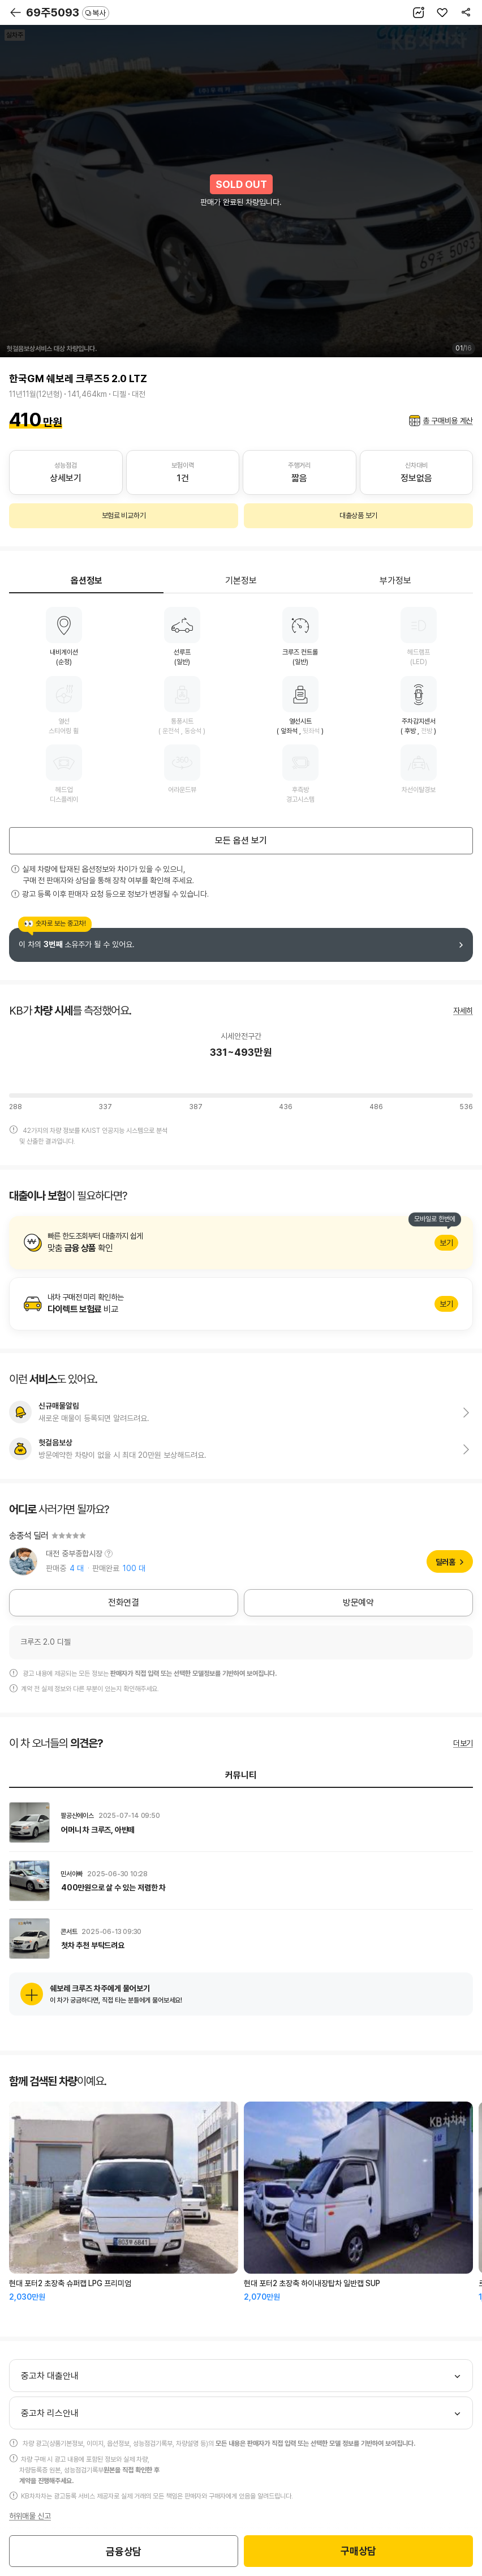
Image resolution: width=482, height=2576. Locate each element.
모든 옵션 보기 (241, 840)
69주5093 (67, 12)
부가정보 (395, 580)
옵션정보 (86, 580)
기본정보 (241, 580)
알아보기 (241, 1243)
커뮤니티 (241, 1775)
